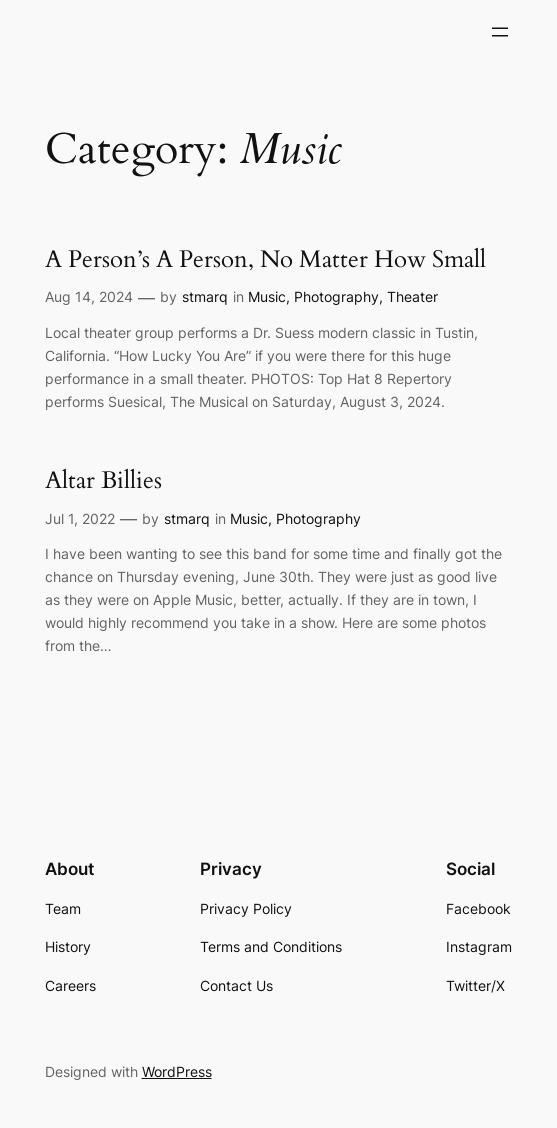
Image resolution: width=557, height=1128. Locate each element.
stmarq (205, 296)
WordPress (177, 1071)
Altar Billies (103, 481)
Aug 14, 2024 (89, 296)
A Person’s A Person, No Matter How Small (265, 260)
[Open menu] (500, 32)
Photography (336, 296)
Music (267, 296)
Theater (412, 296)
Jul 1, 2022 (80, 518)
